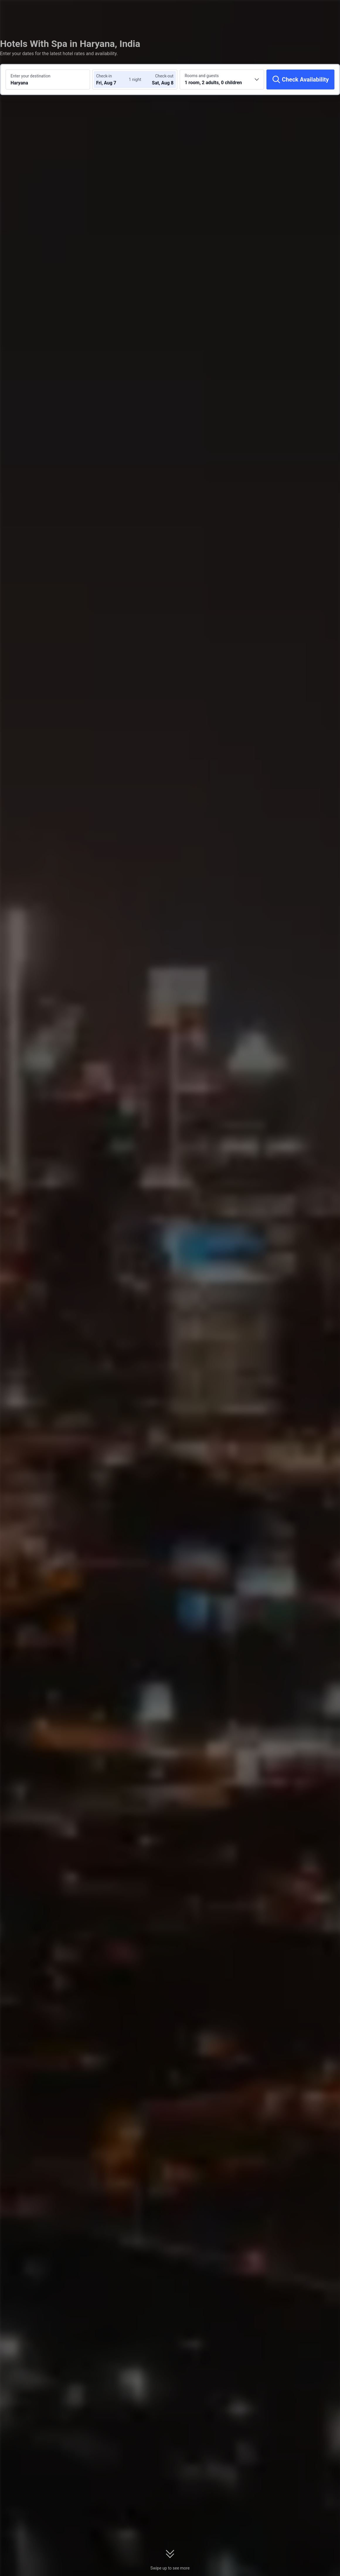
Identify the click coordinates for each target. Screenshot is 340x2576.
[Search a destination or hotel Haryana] (48, 79)
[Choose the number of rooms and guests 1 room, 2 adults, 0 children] (222, 79)
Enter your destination (30, 76)
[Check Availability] (300, 79)
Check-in (104, 76)
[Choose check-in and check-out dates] (114, 79)
